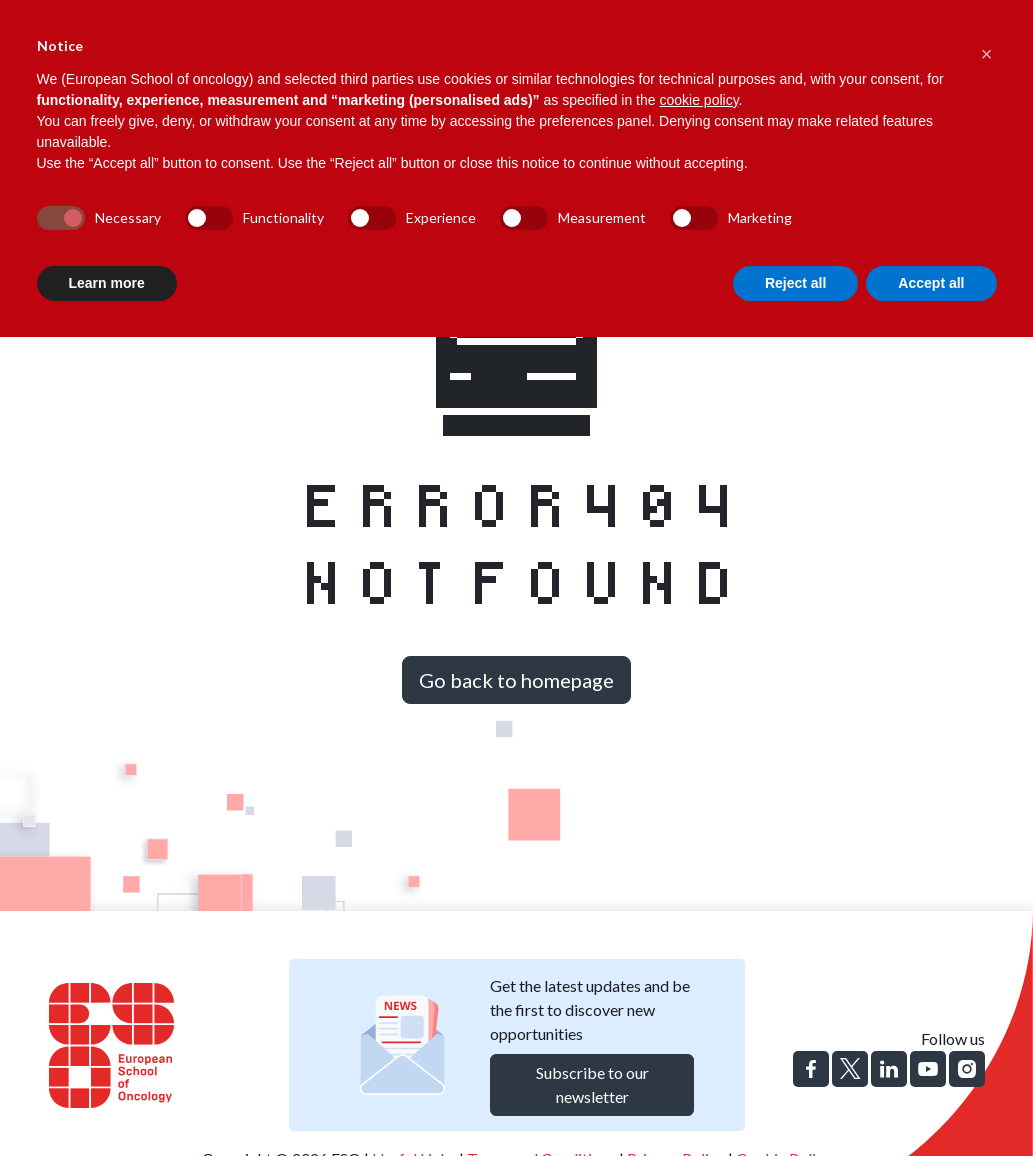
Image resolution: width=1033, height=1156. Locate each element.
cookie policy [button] (698, 100)
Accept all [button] (931, 283)
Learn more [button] (107, 283)
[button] (987, 48)
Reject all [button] (795, 283)
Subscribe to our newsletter (592, 1084)
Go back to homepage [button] (516, 680)
